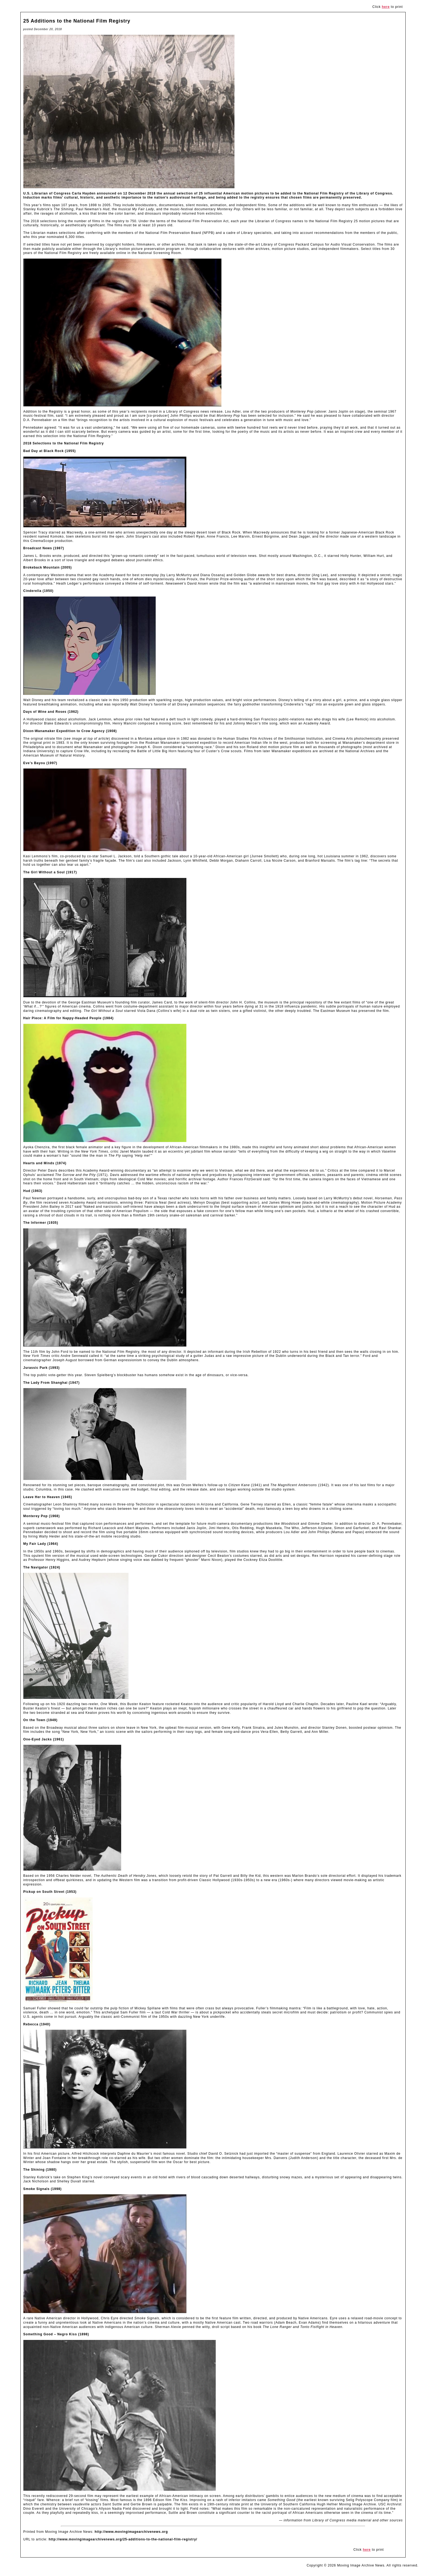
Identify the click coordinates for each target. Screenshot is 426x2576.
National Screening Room (159, 253)
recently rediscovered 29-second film (62, 2496)
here (386, 7)
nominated (55, 237)
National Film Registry (324, 193)
